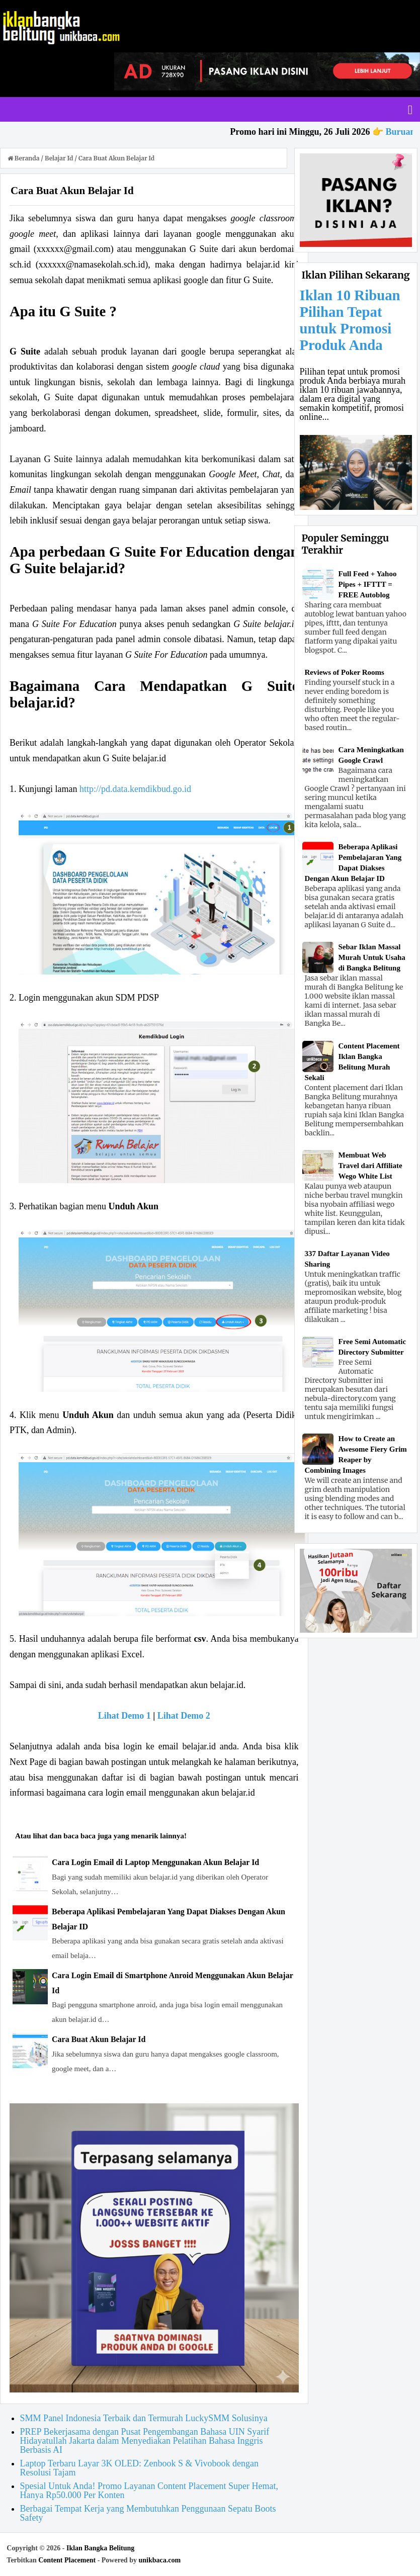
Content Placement (67, 2560)
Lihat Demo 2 (183, 1716)
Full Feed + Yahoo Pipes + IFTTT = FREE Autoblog (368, 584)
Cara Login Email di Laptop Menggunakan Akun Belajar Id (155, 1862)
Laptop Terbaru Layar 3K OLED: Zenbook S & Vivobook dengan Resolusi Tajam (139, 2467)
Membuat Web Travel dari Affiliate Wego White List (370, 1165)
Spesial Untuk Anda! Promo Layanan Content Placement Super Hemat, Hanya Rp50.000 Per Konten (149, 2490)
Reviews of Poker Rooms (344, 672)
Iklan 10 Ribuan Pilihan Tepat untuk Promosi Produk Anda (350, 320)
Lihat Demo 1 (124, 1716)
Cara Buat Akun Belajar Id (98, 2039)
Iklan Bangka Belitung (100, 2548)
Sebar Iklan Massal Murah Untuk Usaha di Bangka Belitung (372, 957)
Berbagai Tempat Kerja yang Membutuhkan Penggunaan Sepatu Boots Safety (148, 2513)
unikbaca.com (159, 2560)
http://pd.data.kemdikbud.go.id (135, 789)
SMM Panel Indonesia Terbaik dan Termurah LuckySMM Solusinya (144, 2418)
